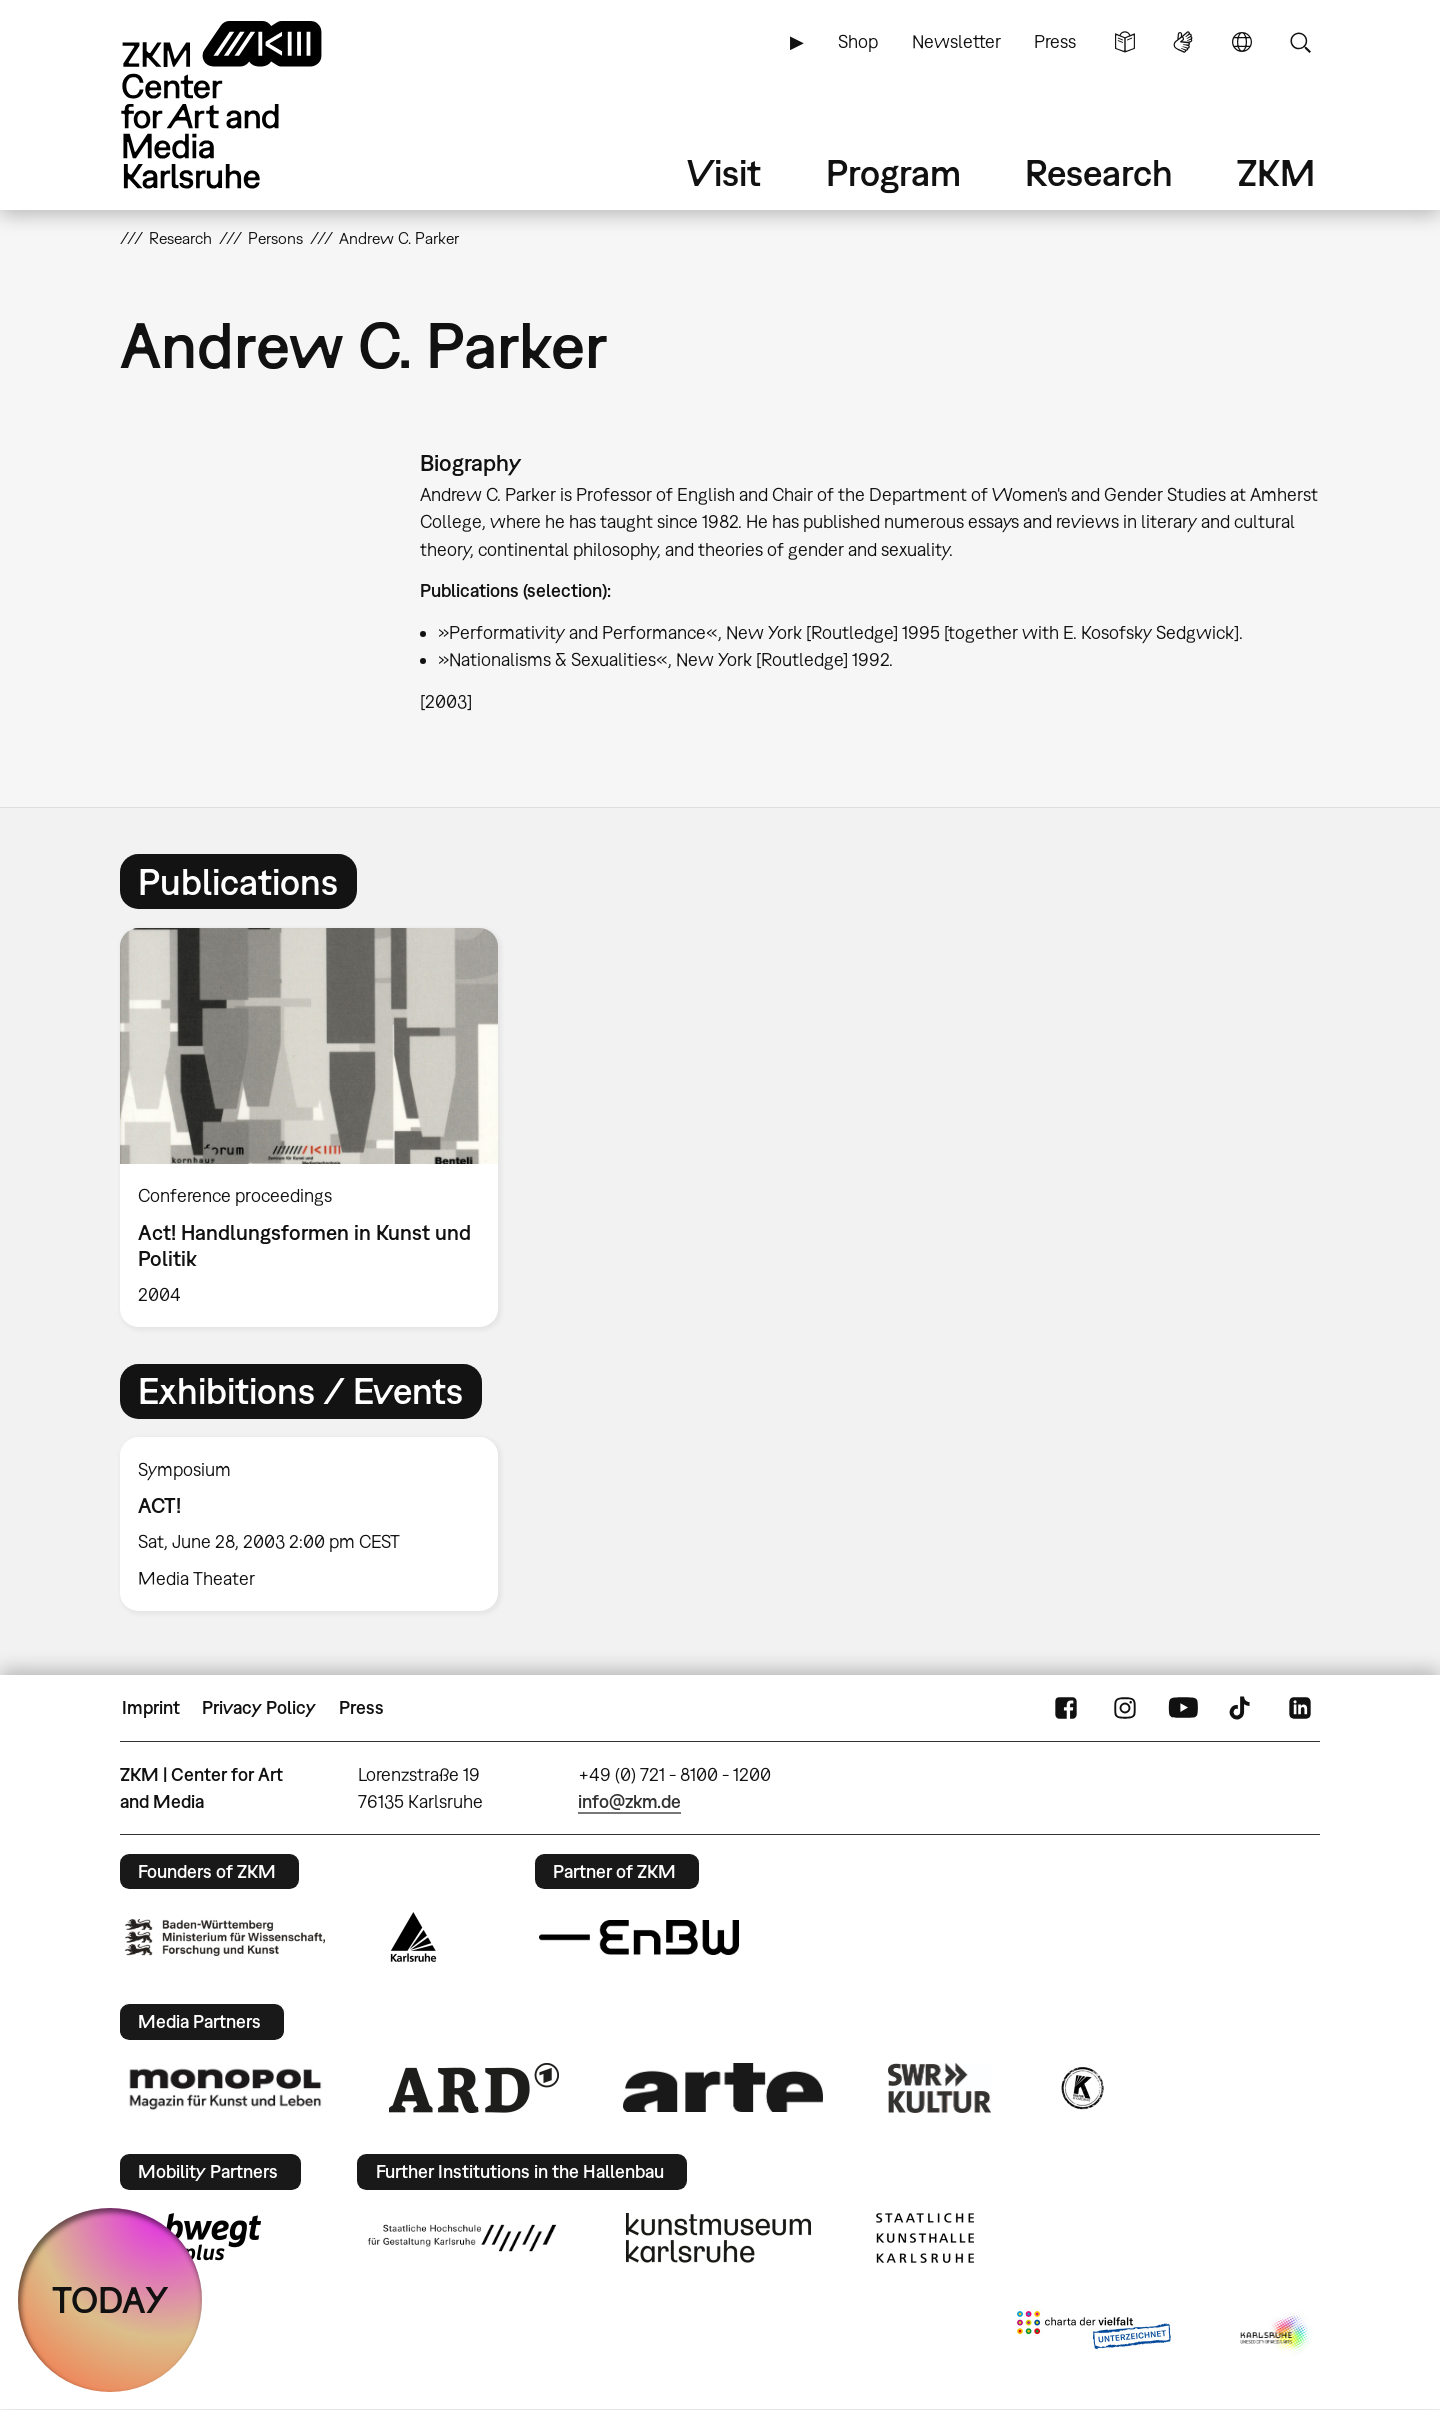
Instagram (1125, 1708)
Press (1055, 41)
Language (1242, 42)
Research (1099, 172)
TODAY (110, 2299)
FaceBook (1066, 1708)
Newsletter (956, 41)
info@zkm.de (629, 1801)
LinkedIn (1300, 1708)
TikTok (1242, 1708)
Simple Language (1125, 42)
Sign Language (1183, 42)
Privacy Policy (259, 1707)
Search (1300, 42)
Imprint (151, 1707)
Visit (724, 172)
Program (893, 172)
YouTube (1183, 1708)
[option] (318, 1127)
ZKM (1276, 172)
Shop (858, 41)
